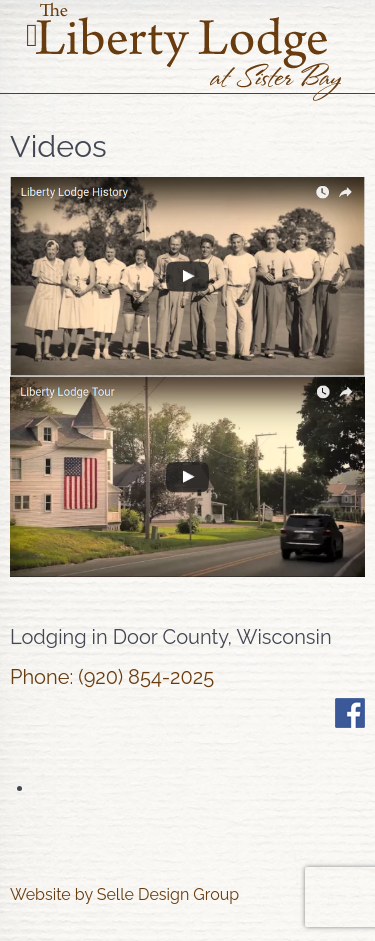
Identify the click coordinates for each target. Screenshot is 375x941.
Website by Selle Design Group (124, 894)
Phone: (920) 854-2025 (112, 677)
